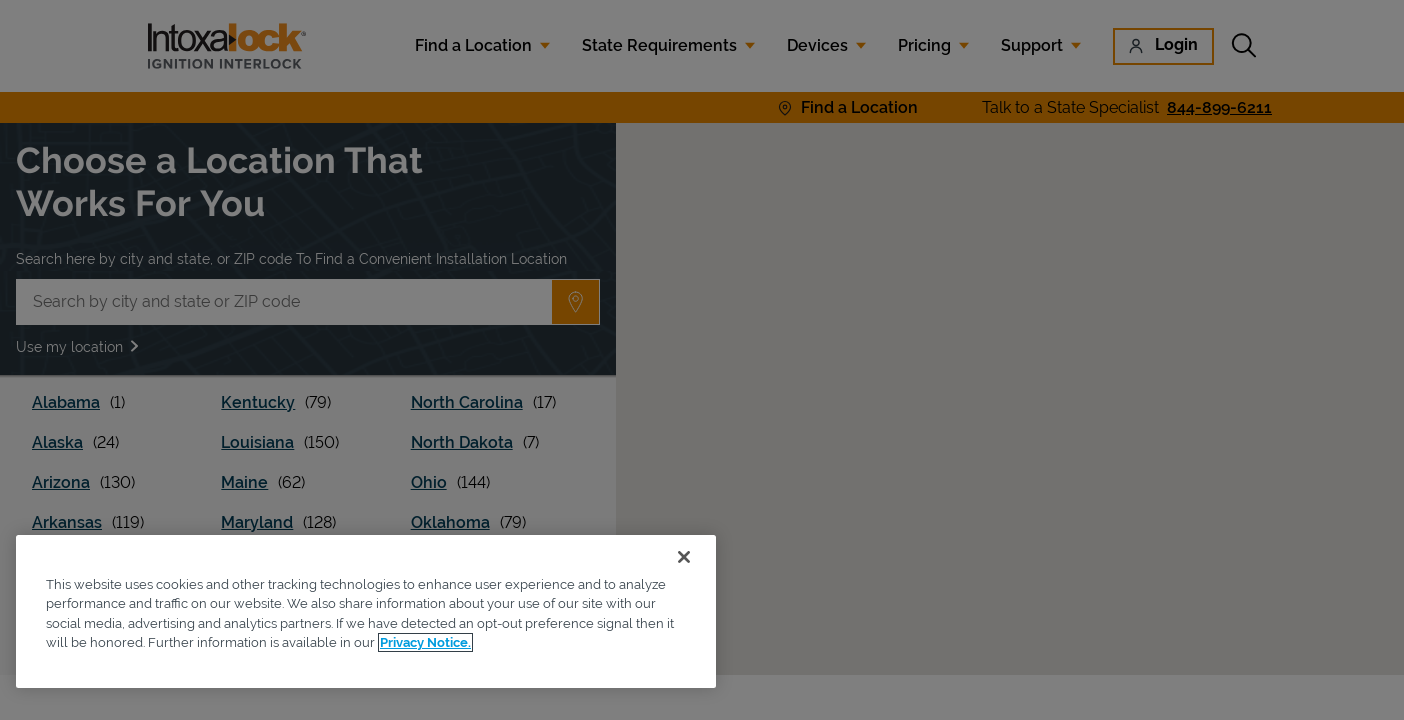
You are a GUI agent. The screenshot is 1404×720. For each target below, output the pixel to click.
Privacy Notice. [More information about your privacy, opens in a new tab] (425, 642)
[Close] (684, 557)
